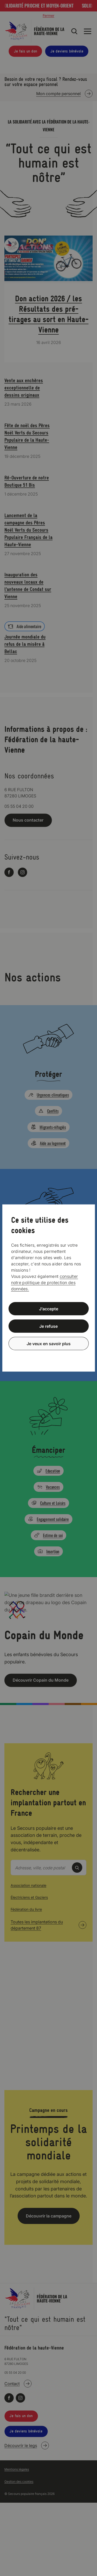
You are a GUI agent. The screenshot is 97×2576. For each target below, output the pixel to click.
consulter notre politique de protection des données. (44, 1282)
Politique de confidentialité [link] (48, 1356)
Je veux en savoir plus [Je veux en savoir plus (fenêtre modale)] (49, 1343)
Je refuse (48, 1326)
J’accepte (48, 1308)
